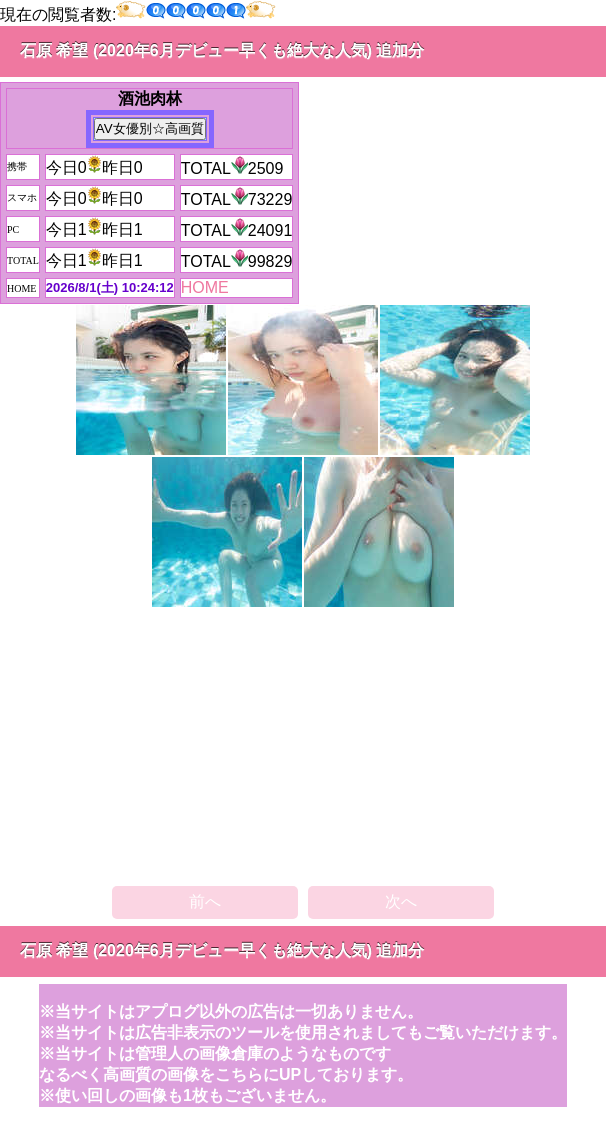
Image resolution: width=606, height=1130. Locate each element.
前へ (205, 901)
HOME (205, 287)
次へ (401, 901)
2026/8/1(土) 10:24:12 (110, 287)
